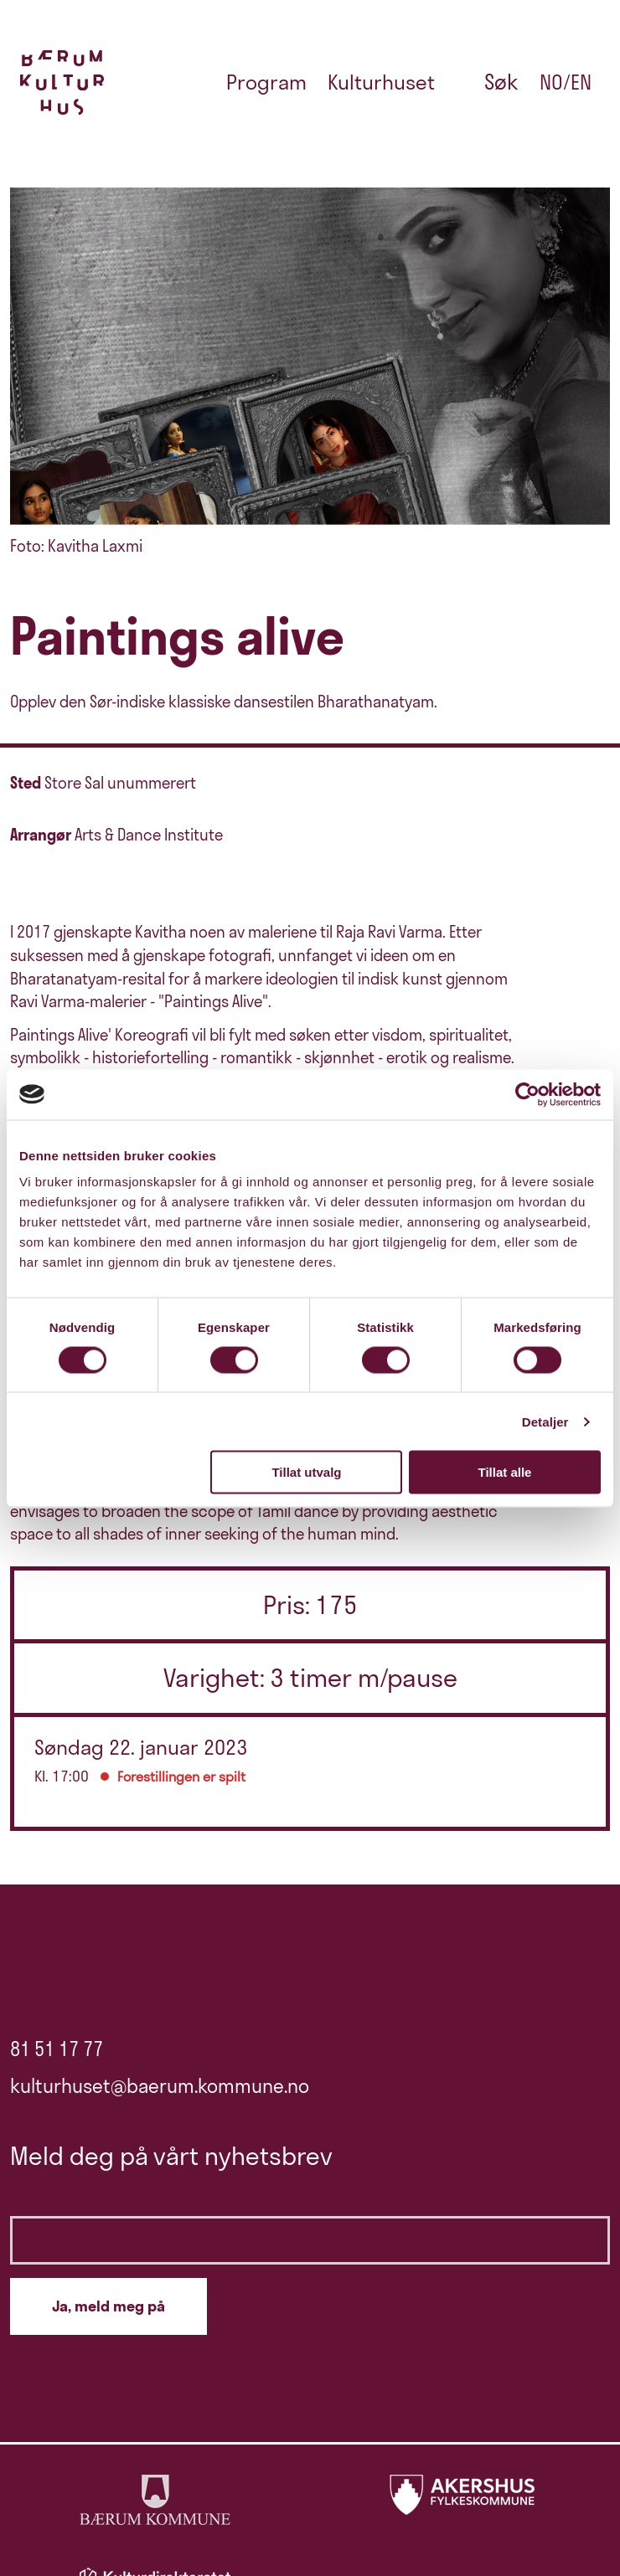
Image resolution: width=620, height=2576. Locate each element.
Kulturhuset (381, 82)
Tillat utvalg (306, 1472)
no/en (566, 82)
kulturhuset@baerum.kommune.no (159, 2086)
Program (266, 82)
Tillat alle (505, 1472)
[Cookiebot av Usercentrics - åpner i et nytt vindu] (527, 1094)
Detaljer (545, 1421)
